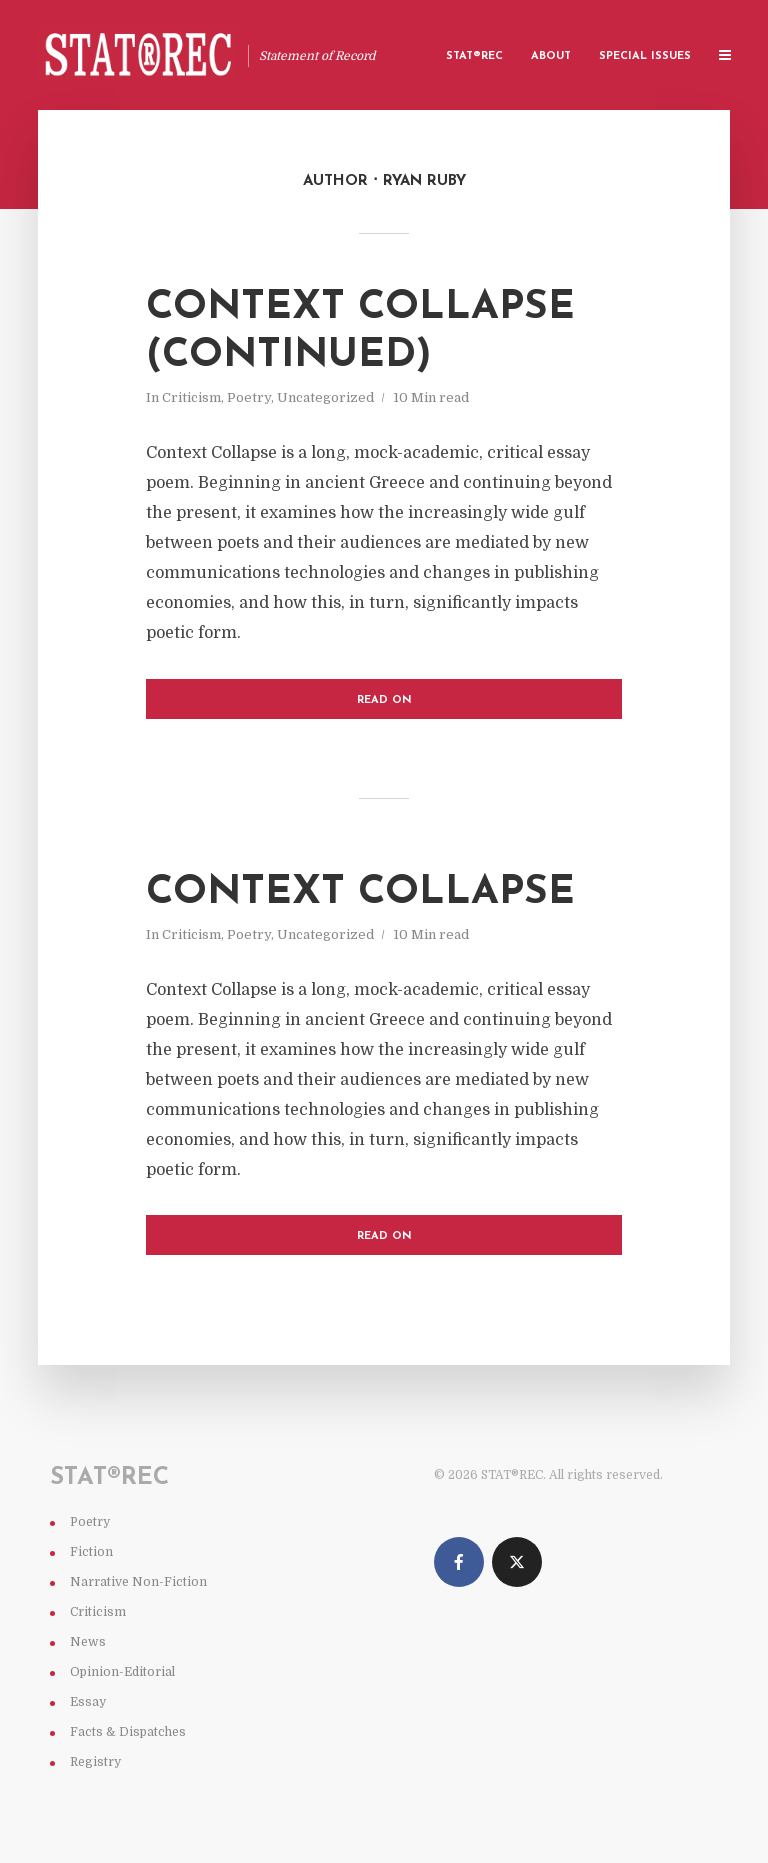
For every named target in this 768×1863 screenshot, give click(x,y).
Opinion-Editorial (122, 1672)
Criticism (191, 397)
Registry (95, 1762)
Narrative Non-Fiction (138, 1582)
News (88, 1642)
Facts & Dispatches (128, 1732)
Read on (384, 700)
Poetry (249, 397)
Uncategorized (325, 397)
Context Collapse (360, 893)
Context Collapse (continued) (360, 332)
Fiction (91, 1552)
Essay (88, 1702)
